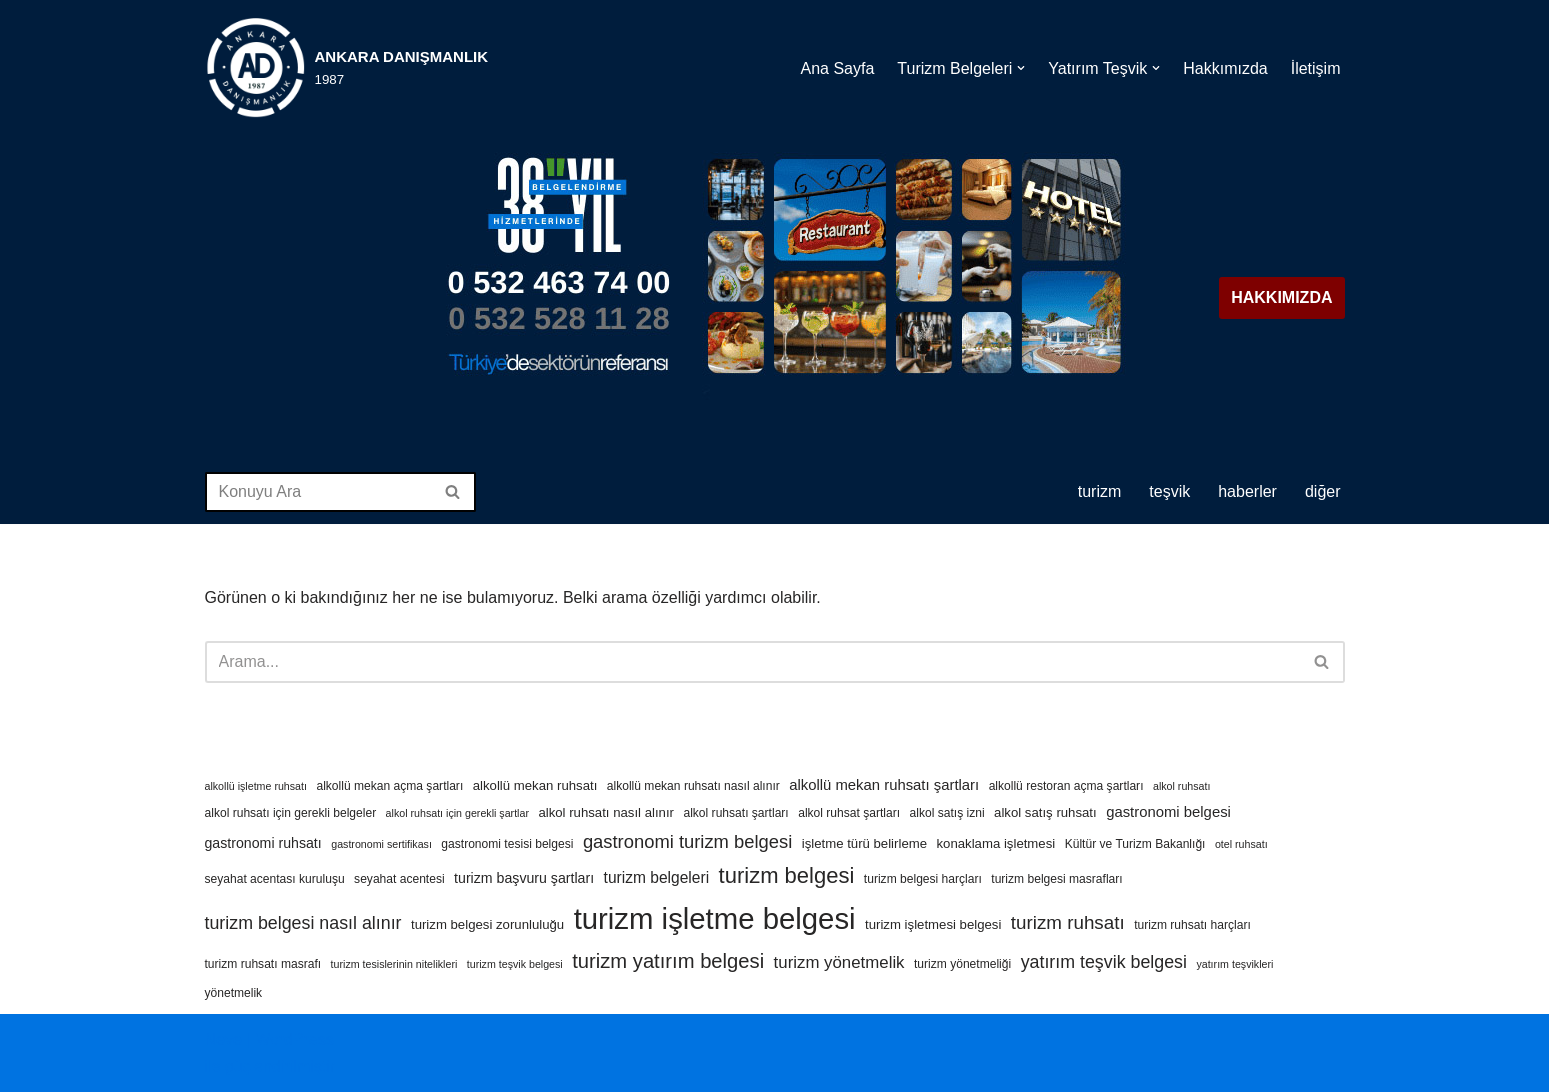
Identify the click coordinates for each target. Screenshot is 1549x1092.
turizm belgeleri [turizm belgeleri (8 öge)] (657, 877)
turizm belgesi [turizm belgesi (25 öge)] (787, 875)
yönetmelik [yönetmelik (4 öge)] (234, 993)
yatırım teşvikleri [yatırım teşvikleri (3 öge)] (1234, 964)
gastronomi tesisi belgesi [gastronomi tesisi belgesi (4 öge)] (507, 844)
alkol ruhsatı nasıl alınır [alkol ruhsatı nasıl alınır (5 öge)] (606, 812)
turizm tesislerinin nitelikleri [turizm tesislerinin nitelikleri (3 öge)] (394, 964)
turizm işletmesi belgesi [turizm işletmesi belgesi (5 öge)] (933, 924)
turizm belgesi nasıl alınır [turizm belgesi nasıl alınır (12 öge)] (303, 923)
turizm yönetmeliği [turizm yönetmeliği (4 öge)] (962, 964)
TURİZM (1100, 491)
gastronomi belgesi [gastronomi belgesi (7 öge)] (1168, 812)
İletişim (1316, 68)
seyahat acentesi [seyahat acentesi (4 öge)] (399, 879)
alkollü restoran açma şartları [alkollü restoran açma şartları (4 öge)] (1066, 786)
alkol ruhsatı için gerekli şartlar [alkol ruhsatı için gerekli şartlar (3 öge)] (457, 813)
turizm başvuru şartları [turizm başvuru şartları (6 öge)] (524, 878)
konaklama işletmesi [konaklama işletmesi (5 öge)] (995, 843)
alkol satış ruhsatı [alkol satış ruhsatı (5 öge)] (1045, 812)
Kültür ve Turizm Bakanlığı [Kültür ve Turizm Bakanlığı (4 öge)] (1135, 844)
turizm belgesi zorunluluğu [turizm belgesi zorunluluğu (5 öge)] (487, 924)
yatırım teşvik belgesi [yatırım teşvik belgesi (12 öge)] (1104, 962)
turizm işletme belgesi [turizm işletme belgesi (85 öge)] (715, 918)
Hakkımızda (1225, 68)
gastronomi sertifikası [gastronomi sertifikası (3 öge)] (381, 844)
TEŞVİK (1169, 491)
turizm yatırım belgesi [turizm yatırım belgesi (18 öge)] (668, 961)
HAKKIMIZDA (1281, 297)
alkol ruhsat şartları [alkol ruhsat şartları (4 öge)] (849, 813)
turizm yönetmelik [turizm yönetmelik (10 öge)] (839, 962)
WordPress (294, 1039)
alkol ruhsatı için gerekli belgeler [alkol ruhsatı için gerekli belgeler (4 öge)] (291, 813)
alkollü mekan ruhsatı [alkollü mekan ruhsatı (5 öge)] (535, 785)
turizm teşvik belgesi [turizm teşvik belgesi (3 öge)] (515, 964)
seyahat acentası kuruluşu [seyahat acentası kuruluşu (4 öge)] (275, 879)
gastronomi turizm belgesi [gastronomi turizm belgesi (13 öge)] (687, 841)
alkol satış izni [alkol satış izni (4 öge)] (947, 813)
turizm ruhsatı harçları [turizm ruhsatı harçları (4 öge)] (1192, 925)
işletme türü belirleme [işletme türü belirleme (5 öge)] (864, 843)
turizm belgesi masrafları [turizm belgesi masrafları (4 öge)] (1056, 879)
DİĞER (1323, 491)
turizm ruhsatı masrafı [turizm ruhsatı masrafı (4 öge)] (263, 964)
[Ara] (318, 492)
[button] (1021, 68)
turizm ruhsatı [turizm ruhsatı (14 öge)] (1068, 922)
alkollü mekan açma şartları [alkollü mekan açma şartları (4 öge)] (389, 786)
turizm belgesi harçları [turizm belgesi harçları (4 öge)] (923, 879)
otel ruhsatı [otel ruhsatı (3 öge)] (1241, 844)
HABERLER (1247, 491)
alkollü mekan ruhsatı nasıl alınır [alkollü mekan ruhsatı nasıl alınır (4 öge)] (693, 786)
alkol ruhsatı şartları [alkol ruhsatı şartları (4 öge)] (735, 813)
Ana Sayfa (837, 68)
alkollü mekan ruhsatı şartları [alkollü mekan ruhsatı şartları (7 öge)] (884, 785)
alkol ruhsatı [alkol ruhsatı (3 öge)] (1181, 786)
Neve (223, 1039)
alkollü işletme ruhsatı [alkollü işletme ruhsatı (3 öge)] (256, 786)
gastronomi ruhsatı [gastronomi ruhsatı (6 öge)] (263, 843)
